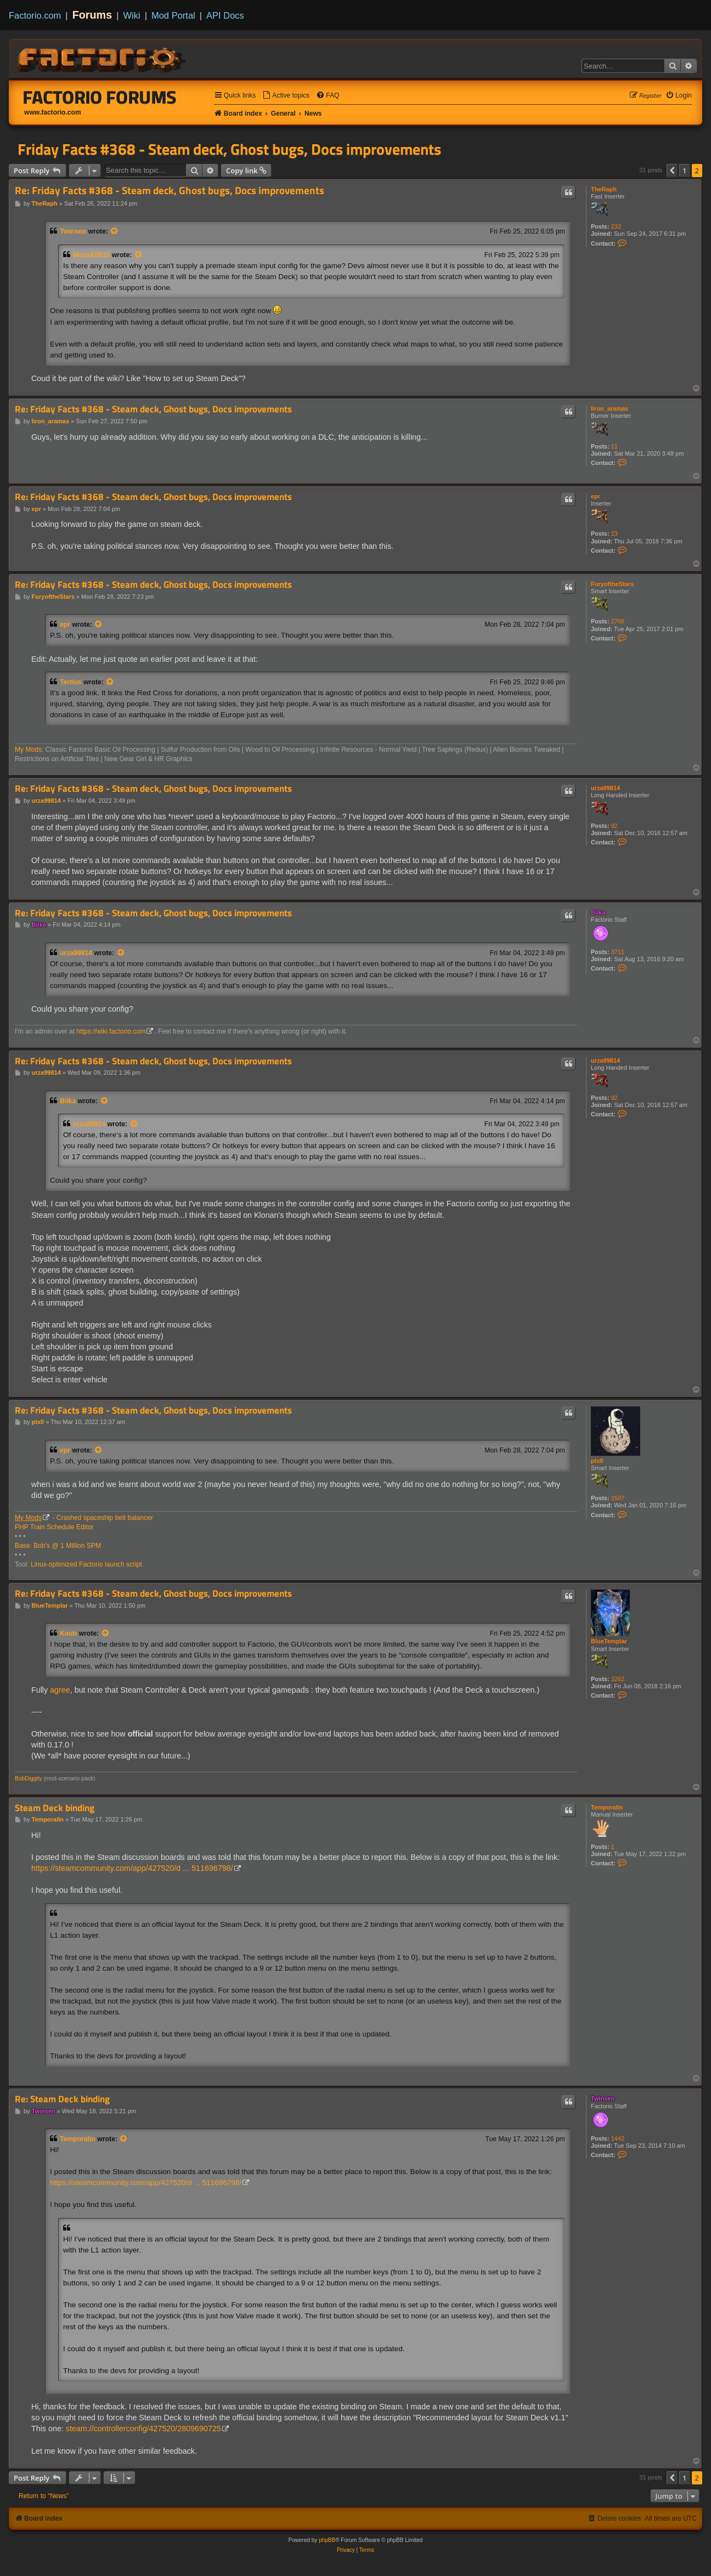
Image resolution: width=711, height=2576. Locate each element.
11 (614, 446)
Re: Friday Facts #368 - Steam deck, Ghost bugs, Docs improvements (169, 190)
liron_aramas (609, 408)
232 (616, 226)
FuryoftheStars (612, 584)
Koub (68, 1633)
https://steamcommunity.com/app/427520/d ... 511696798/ (132, 1868)
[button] (672, 170)
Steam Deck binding (54, 1808)
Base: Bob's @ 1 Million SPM (58, 1546)
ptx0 (597, 1460)
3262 (617, 1679)
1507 (617, 1498)
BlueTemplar (609, 1641)
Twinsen (73, 231)
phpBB (327, 2540)
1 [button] (684, 170)
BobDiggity (28, 1778)
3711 (617, 952)
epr (595, 496)
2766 (617, 621)
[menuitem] (285, 95)
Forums (92, 15)
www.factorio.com (52, 112)
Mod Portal (173, 15)
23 (614, 533)
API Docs (225, 15)
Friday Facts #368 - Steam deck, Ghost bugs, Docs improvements (229, 149)
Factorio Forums (100, 97)
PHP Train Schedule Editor (54, 1527)
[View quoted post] (115, 231)
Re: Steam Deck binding (62, 2099)
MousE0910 (91, 255)
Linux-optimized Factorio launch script (86, 1564)
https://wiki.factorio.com (111, 1031)
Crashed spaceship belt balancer (105, 1518)
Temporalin (607, 1807)
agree (60, 1690)
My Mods (28, 749)
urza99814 (605, 788)
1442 (617, 2138)
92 (614, 825)
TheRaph (604, 189)
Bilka (598, 912)
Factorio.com (35, 15)
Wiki (131, 15)
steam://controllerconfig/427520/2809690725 (143, 2428)
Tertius (71, 682)
